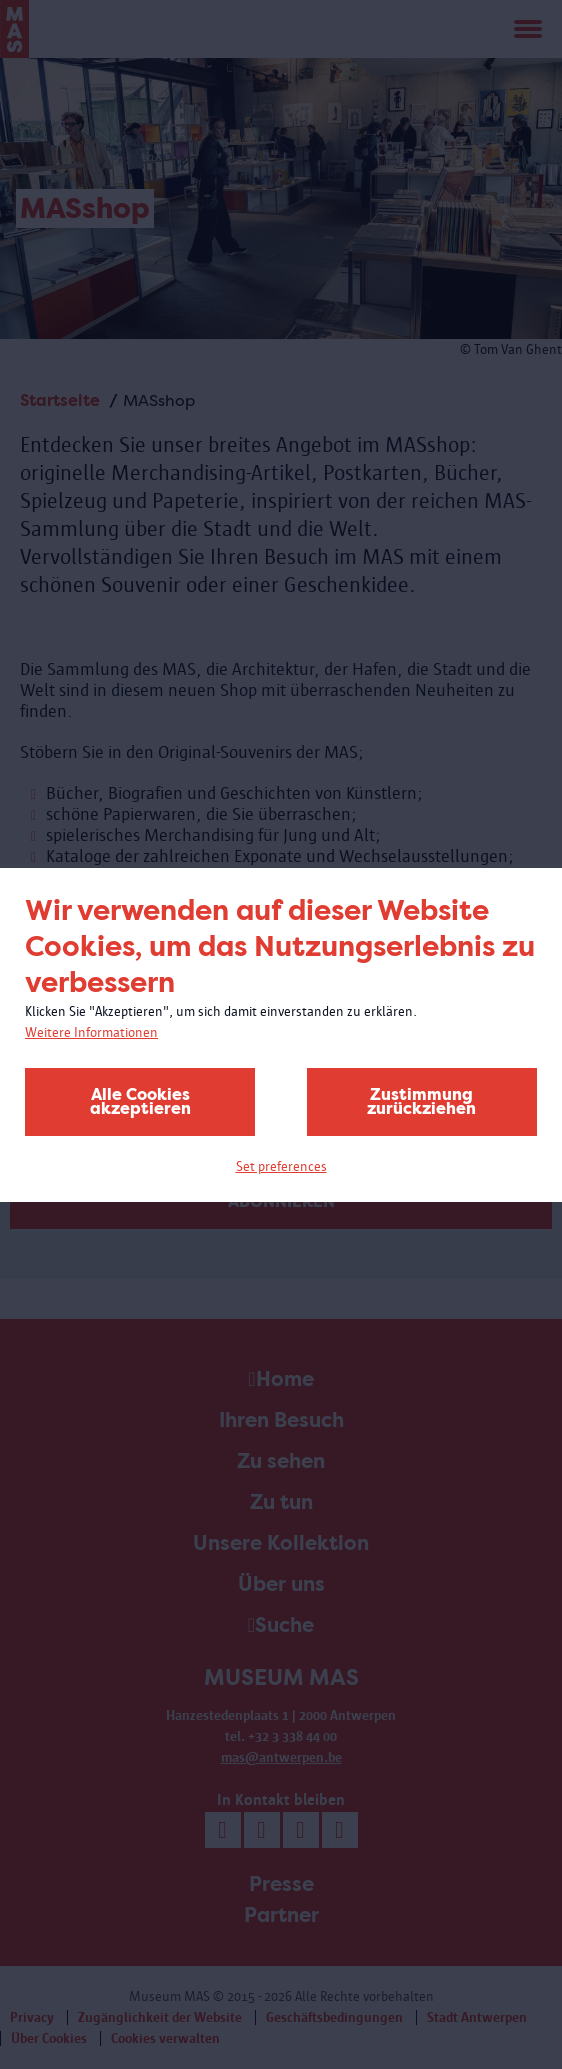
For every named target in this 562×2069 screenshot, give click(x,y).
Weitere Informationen (91, 1032)
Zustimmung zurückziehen (421, 1101)
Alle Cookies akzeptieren (140, 1101)
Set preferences (281, 1166)
